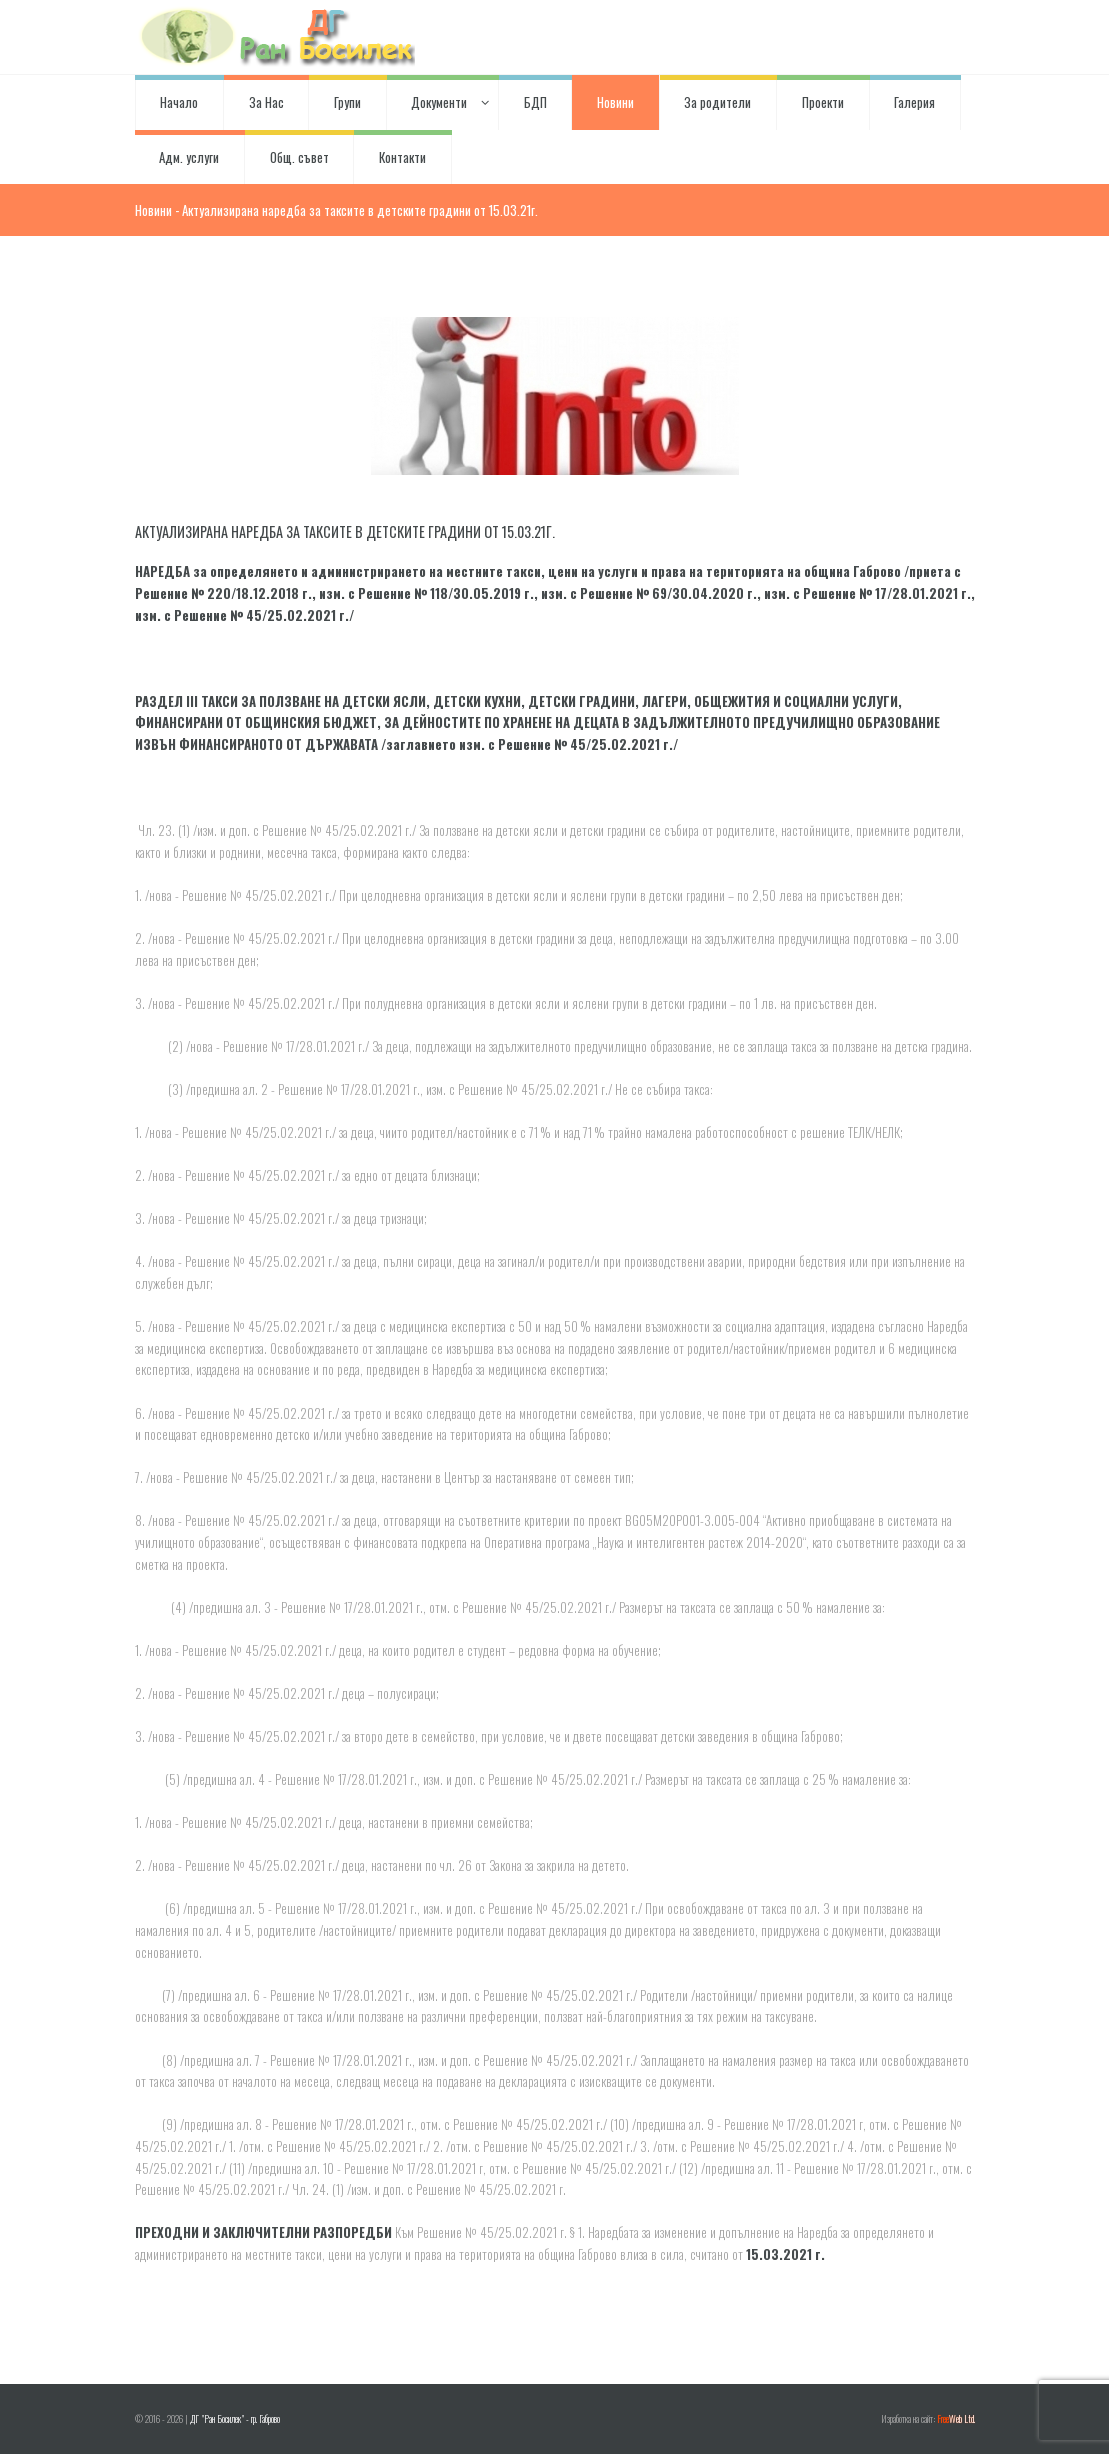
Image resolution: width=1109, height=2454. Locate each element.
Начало (179, 102)
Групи (347, 102)
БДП (535, 102)
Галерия (914, 102)
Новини (615, 102)
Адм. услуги (189, 157)
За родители (717, 102)
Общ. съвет (299, 157)
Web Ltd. (956, 2419)
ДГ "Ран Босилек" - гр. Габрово (235, 2419)
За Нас (266, 102)
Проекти (823, 102)
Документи (442, 102)
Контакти (402, 157)
